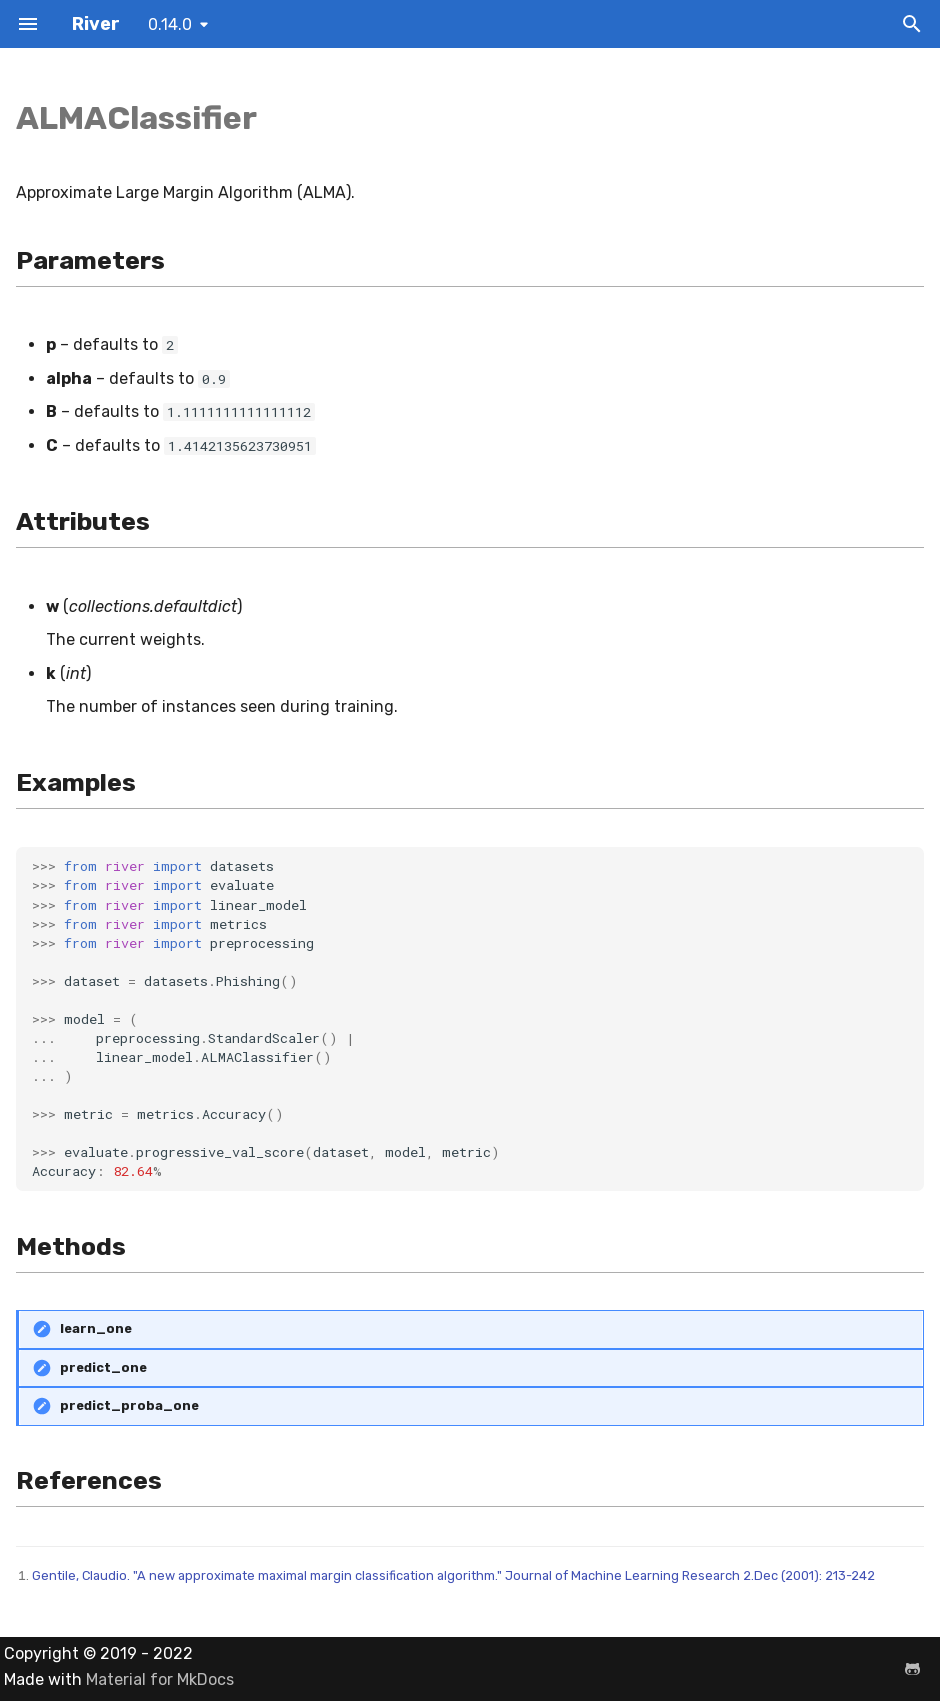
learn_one (96, 1328)
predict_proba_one (129, 1405)
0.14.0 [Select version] (170, 24)
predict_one (103, 1367)
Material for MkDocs (160, 1679)
